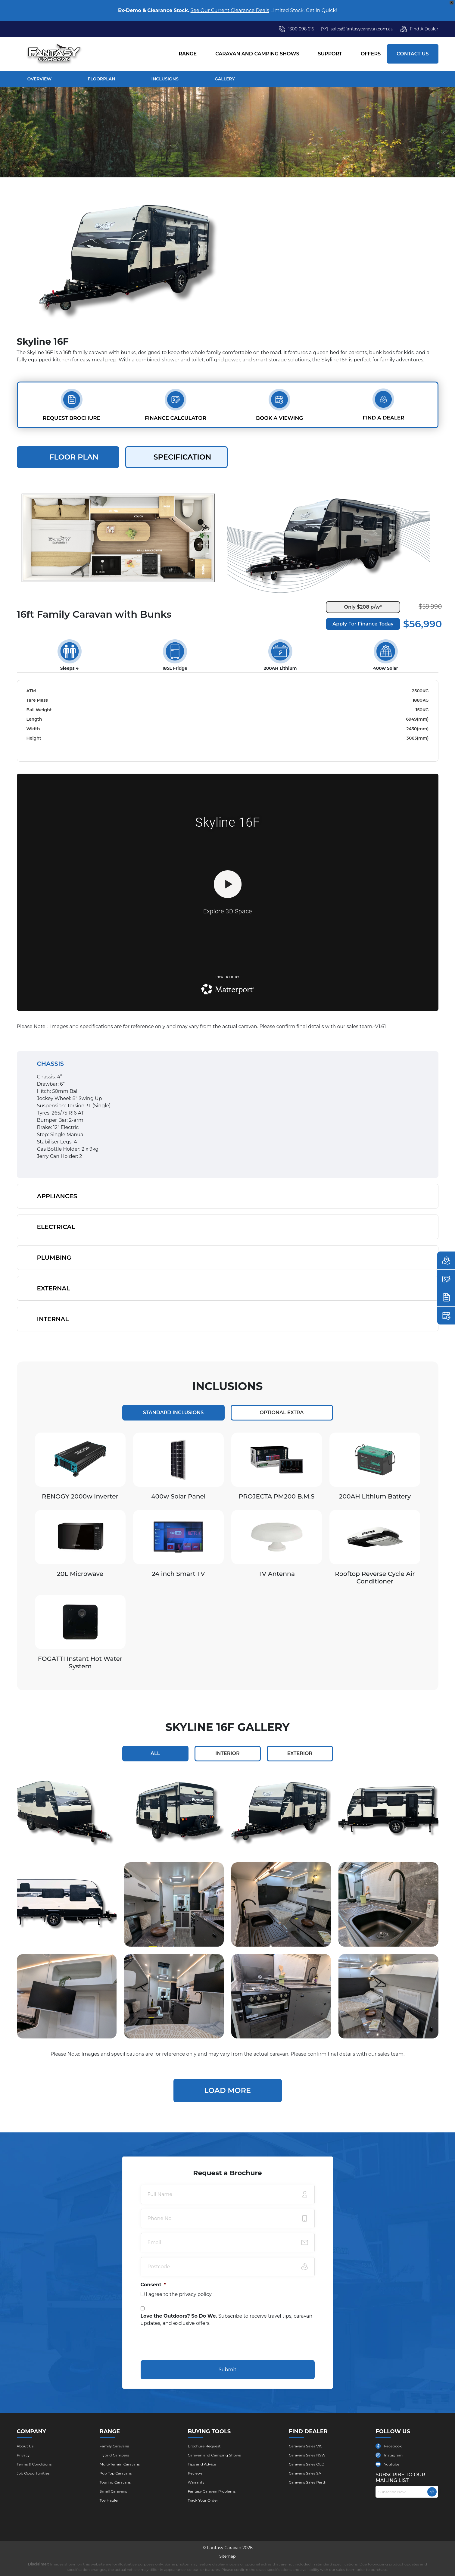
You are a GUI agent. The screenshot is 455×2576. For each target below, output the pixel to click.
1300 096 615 (301, 29)
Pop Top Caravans (116, 2473)
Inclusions (165, 79)
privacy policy (195, 2294)
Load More (227, 2090)
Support (330, 54)
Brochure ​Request (204, 2446)
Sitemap (227, 2556)
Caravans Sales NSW (307, 2455)
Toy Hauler (109, 2500)
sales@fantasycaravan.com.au (357, 29)
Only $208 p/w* (363, 607)
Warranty (196, 2482)
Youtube (391, 2464)
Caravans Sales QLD (306, 2464)
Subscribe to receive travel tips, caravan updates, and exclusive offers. (227, 2319)
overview (39, 79)
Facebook (393, 2446)
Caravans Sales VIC (306, 2446)
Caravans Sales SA (305, 2473)
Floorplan (101, 79)
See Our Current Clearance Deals (230, 10)
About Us (25, 2446)
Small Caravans (113, 2491)
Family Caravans (114, 2446)
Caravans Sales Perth (307, 2482)
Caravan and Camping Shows (257, 54)
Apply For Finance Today (362, 624)
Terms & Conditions (34, 2464)
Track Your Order (203, 2500)
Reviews (195, 2473)
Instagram (393, 2455)
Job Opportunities (33, 2473)
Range (188, 54)
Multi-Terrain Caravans (120, 2464)
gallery (225, 79)
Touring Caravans (115, 2482)
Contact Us (413, 54)
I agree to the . (179, 2294)
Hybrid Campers (114, 2455)
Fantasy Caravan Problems (212, 2491)
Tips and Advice (202, 2464)
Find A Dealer (419, 29)
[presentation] (186, 2343)
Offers (371, 54)
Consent (153, 2285)
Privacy (23, 2455)
